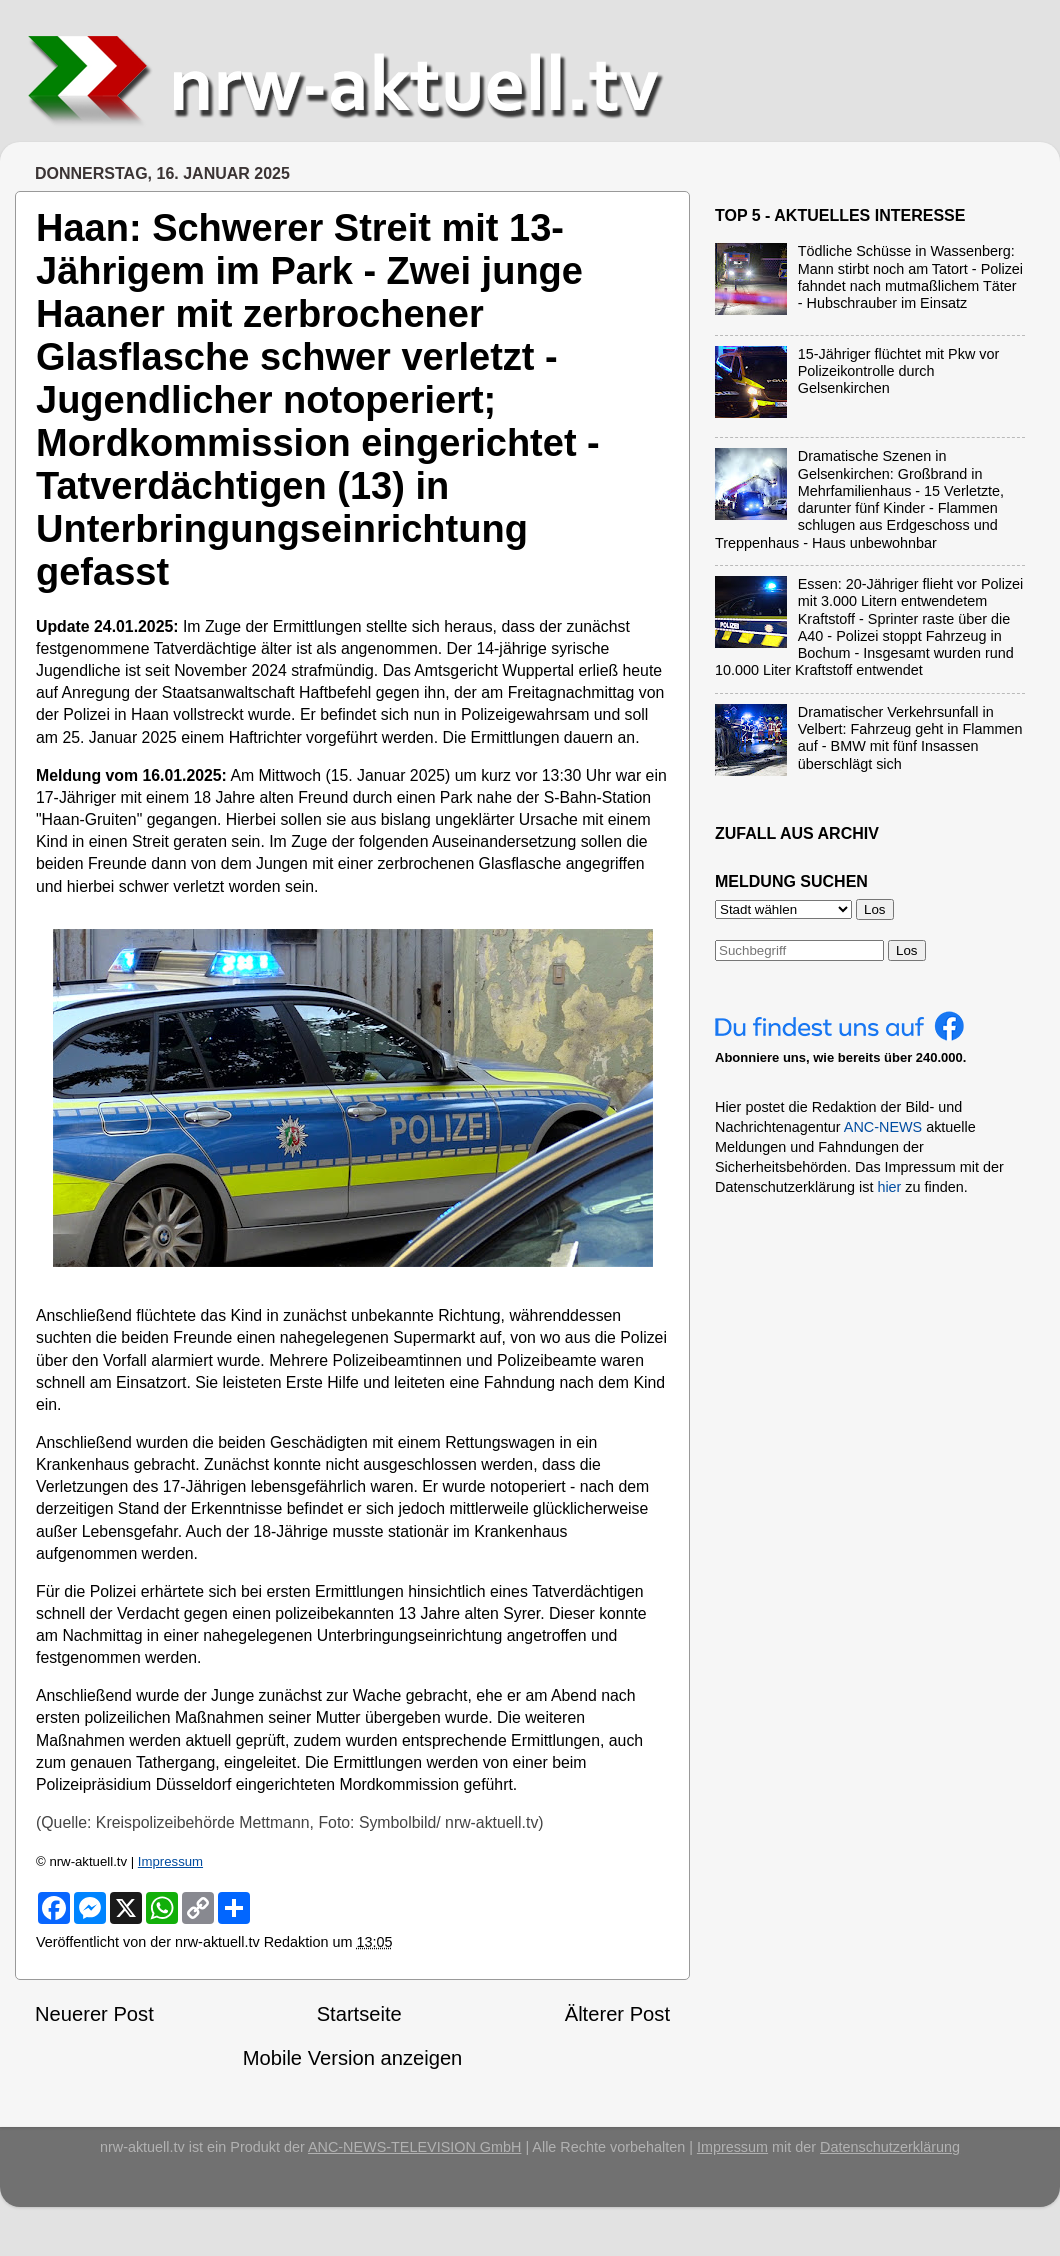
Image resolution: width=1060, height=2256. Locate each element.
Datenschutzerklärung (890, 2147)
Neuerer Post (94, 2014)
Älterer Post (617, 2014)
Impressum (170, 1861)
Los (907, 950)
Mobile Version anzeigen (353, 2058)
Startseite (359, 2014)
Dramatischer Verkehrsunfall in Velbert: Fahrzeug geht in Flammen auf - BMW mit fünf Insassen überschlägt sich (910, 738)
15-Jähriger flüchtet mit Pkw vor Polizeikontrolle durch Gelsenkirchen (899, 371)
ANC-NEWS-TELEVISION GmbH (415, 2147)
